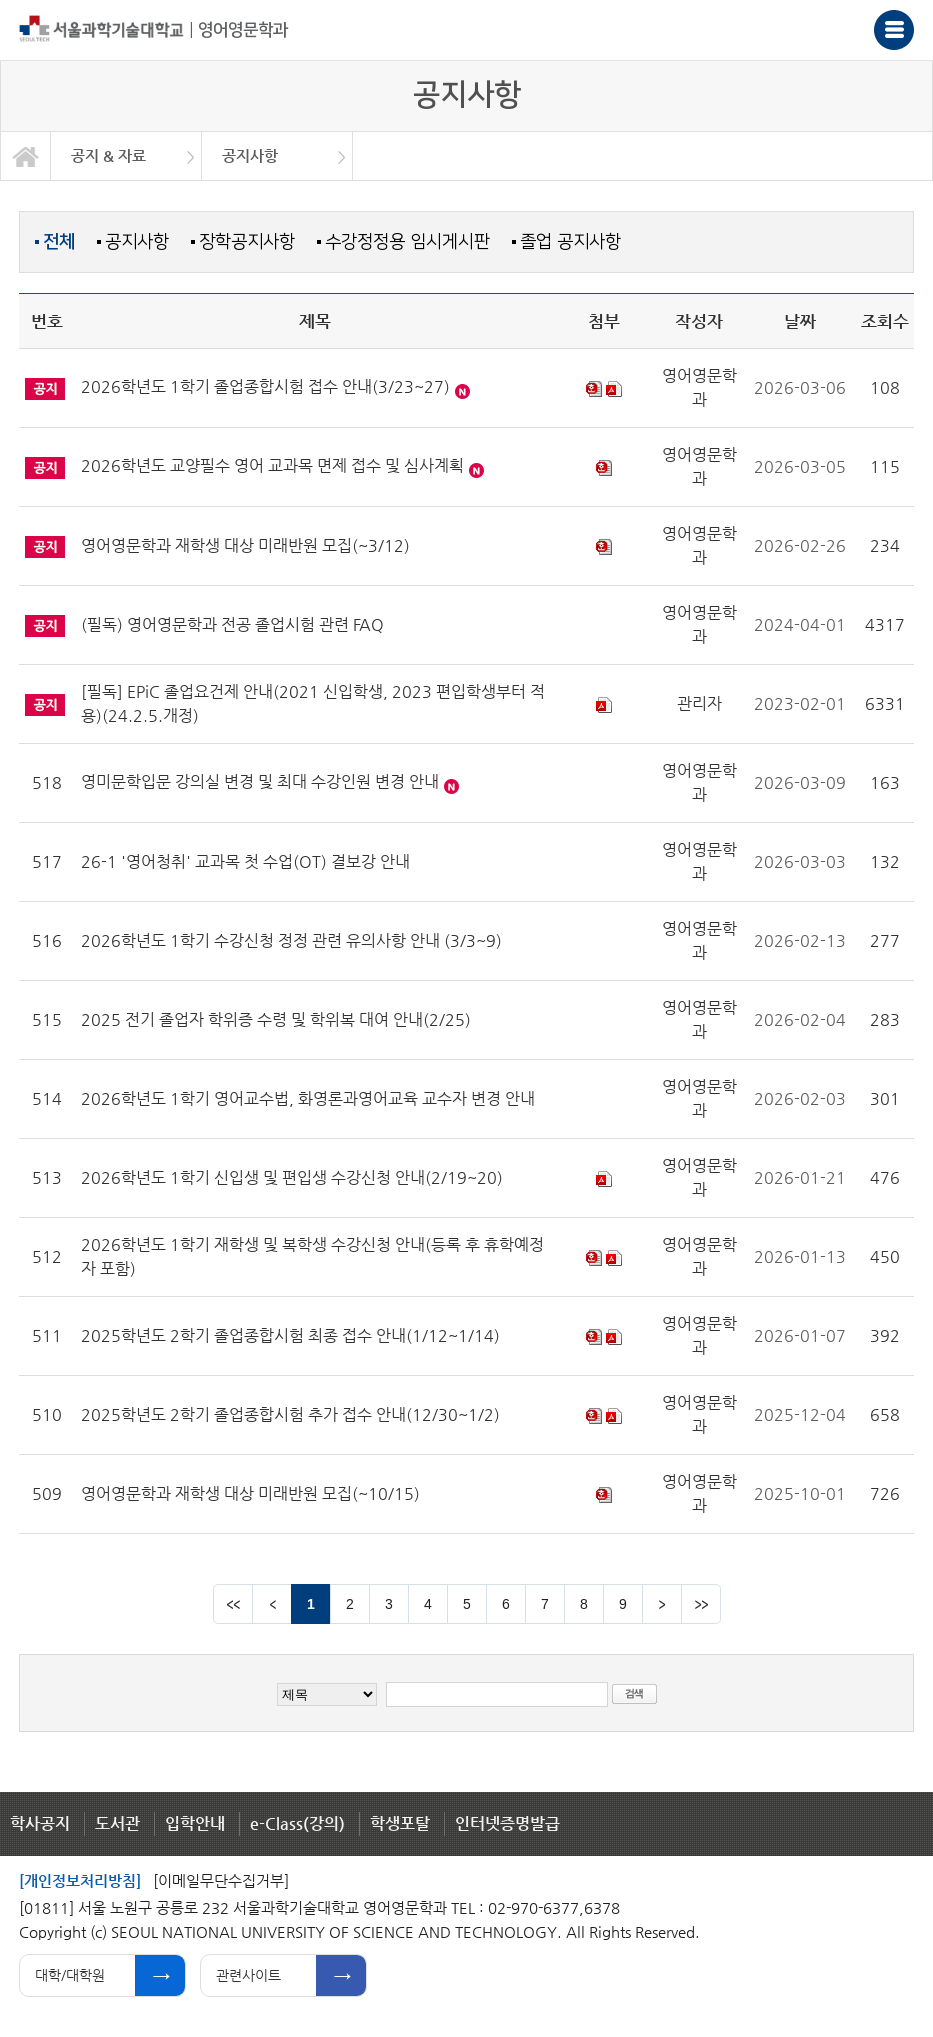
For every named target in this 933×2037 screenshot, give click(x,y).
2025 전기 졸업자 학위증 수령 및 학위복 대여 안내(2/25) (276, 1019)
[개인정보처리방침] (80, 1880)
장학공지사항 (247, 241)
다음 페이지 (662, 1604)
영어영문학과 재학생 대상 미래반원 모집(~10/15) (250, 1493)
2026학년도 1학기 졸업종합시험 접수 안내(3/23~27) (265, 386)
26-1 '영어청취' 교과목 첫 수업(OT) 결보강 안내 (245, 861)
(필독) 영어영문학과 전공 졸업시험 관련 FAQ (232, 624)
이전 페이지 (272, 1604)
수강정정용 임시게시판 (407, 241)
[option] (126, 156)
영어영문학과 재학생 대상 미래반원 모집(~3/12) (245, 545)
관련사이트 (248, 1975)
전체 (59, 242)
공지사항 (137, 241)
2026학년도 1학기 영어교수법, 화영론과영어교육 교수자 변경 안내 (308, 1098)
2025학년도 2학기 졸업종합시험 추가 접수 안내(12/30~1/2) (290, 1414)
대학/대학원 (70, 1975)
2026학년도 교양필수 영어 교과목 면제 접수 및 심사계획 (272, 465)
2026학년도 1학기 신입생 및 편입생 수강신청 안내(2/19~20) (292, 1177)
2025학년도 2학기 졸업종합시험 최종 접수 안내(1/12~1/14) (290, 1335)
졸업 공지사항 (570, 241)
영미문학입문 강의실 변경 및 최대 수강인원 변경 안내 (260, 781)
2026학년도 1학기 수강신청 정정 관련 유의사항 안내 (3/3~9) (291, 940)
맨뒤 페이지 (701, 1604)
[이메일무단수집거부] (221, 1880)
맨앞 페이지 (233, 1604)
